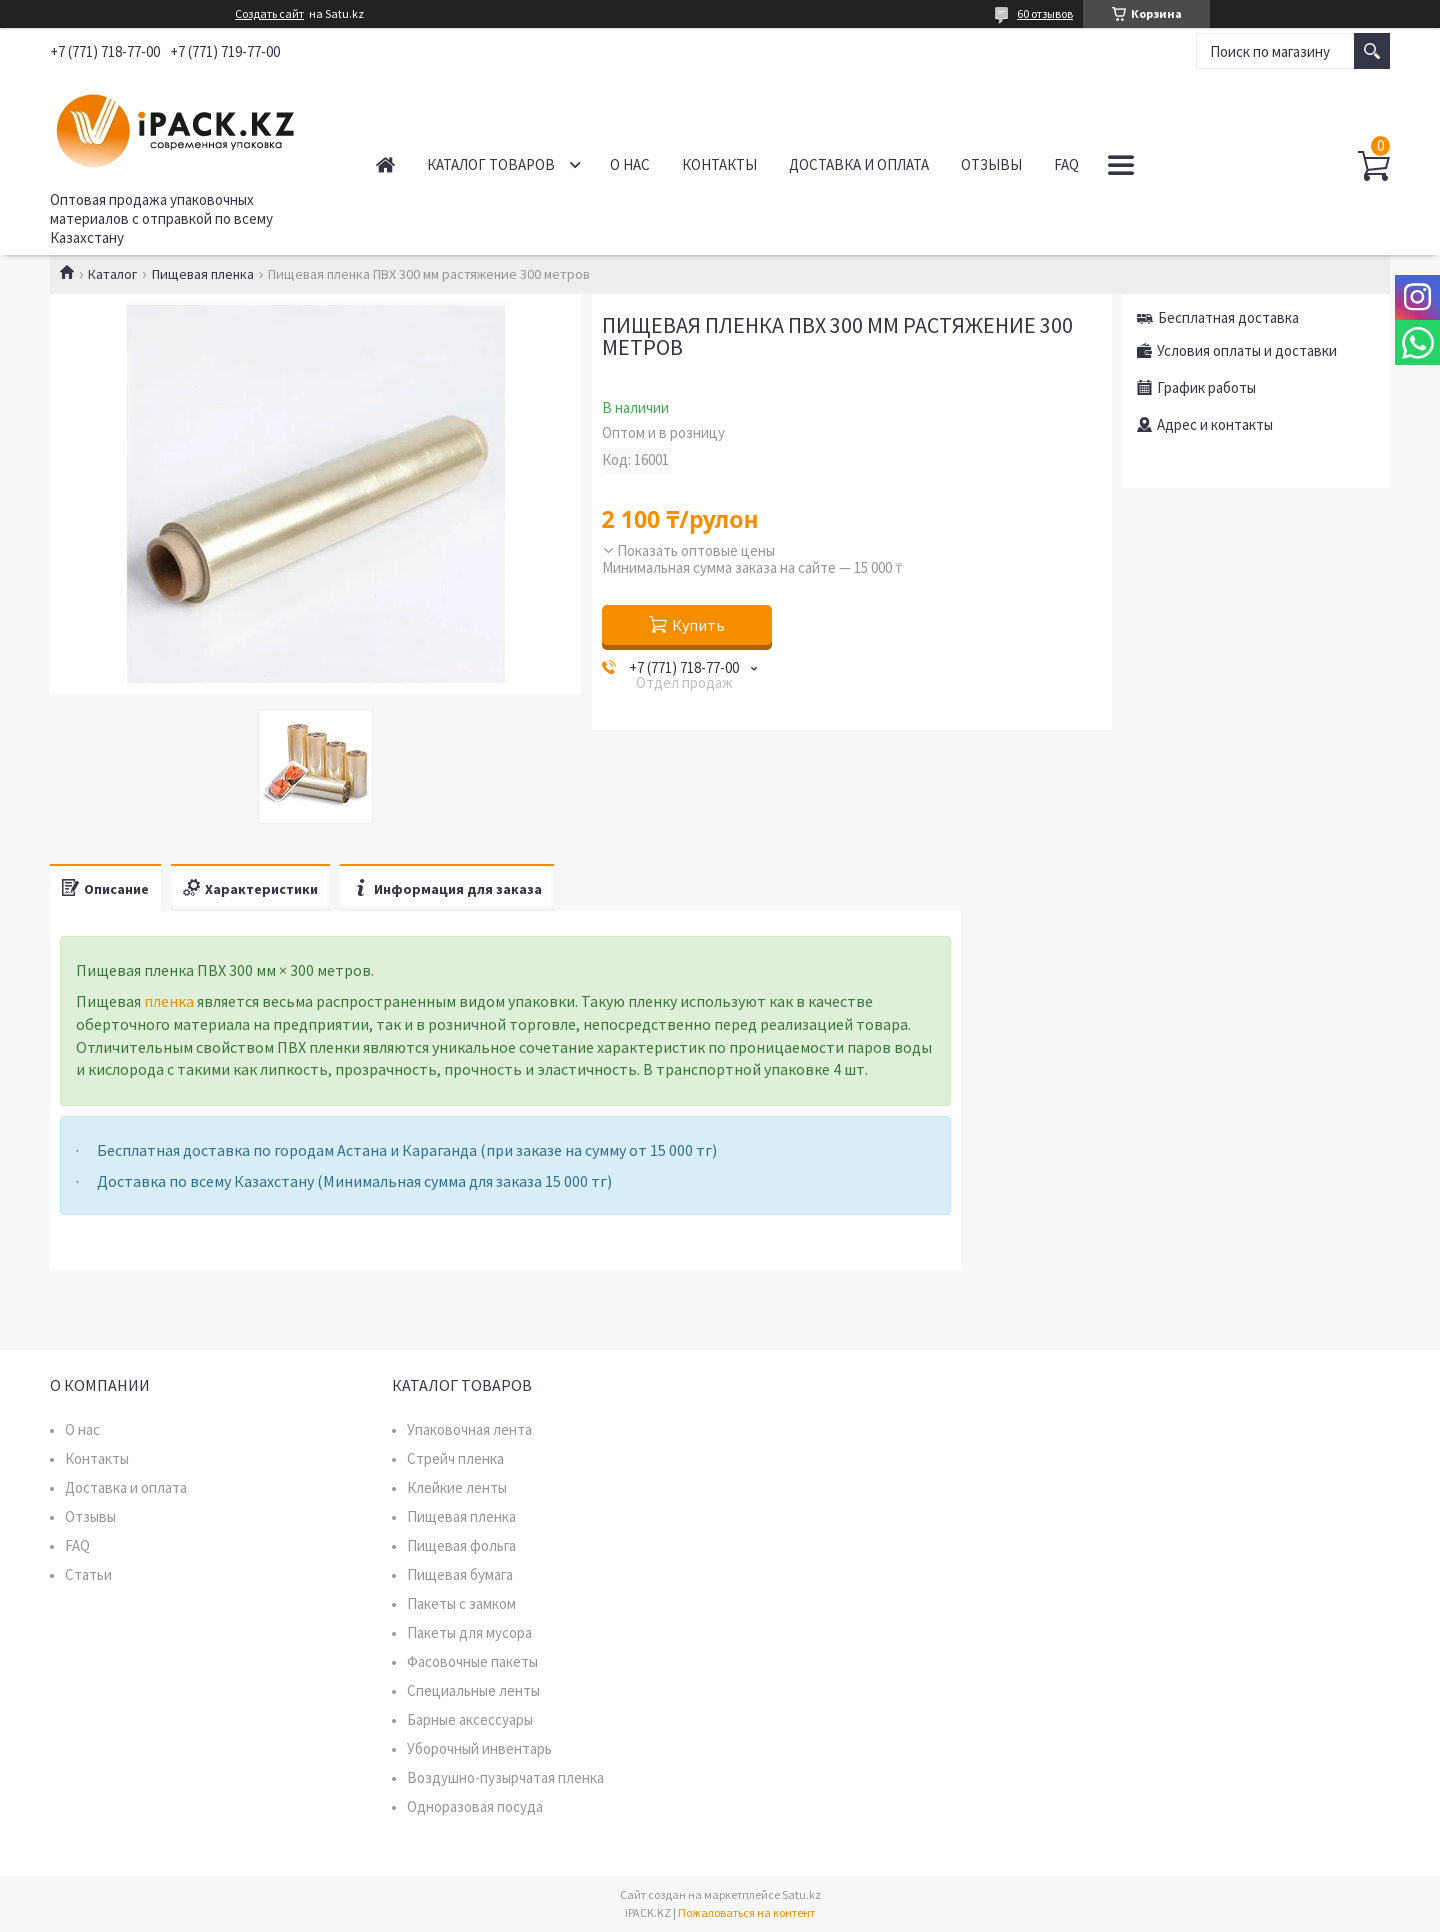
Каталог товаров (491, 164)
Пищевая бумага (460, 1574)
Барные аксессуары (470, 1719)
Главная (385, 164)
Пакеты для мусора (469, 1632)
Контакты (719, 164)
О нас (630, 164)
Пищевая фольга (461, 1545)
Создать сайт (269, 14)
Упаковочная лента (469, 1429)
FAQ (1066, 164)
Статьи (88, 1574)
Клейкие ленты (457, 1487)
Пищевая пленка (203, 274)
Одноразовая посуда (475, 1806)
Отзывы (991, 164)
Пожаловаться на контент (746, 1912)
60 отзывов (1045, 13)
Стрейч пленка (455, 1458)
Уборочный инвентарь (479, 1748)
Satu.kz (801, 1894)
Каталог (112, 274)
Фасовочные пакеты (472, 1661)
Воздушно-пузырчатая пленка (505, 1777)
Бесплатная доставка (1228, 317)
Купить (698, 625)
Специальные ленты (473, 1690)
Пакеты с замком (461, 1603)
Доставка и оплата (859, 164)
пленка (169, 1001)
